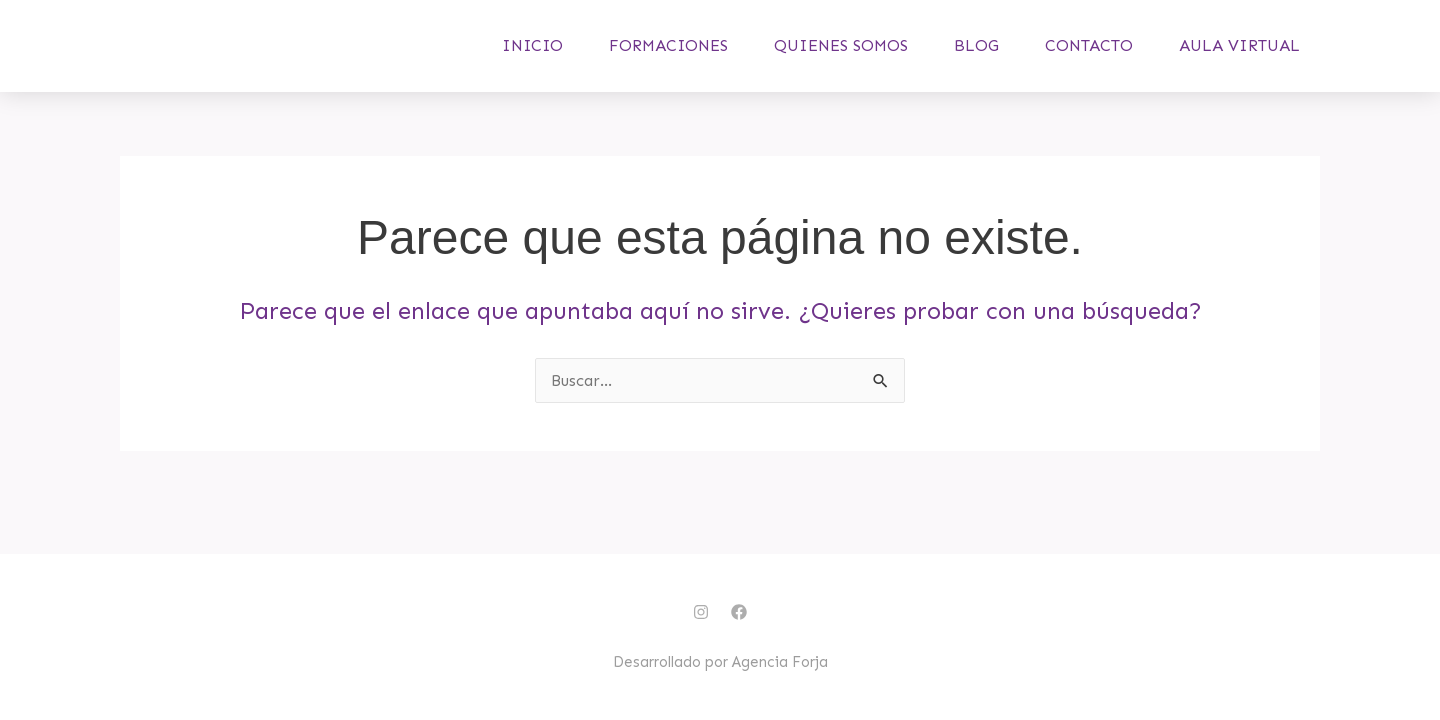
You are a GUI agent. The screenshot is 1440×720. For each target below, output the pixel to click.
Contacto (1089, 57)
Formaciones (668, 57)
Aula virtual (1239, 57)
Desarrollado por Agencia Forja (720, 662)
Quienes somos (841, 57)
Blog (976, 57)
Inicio (532, 57)
